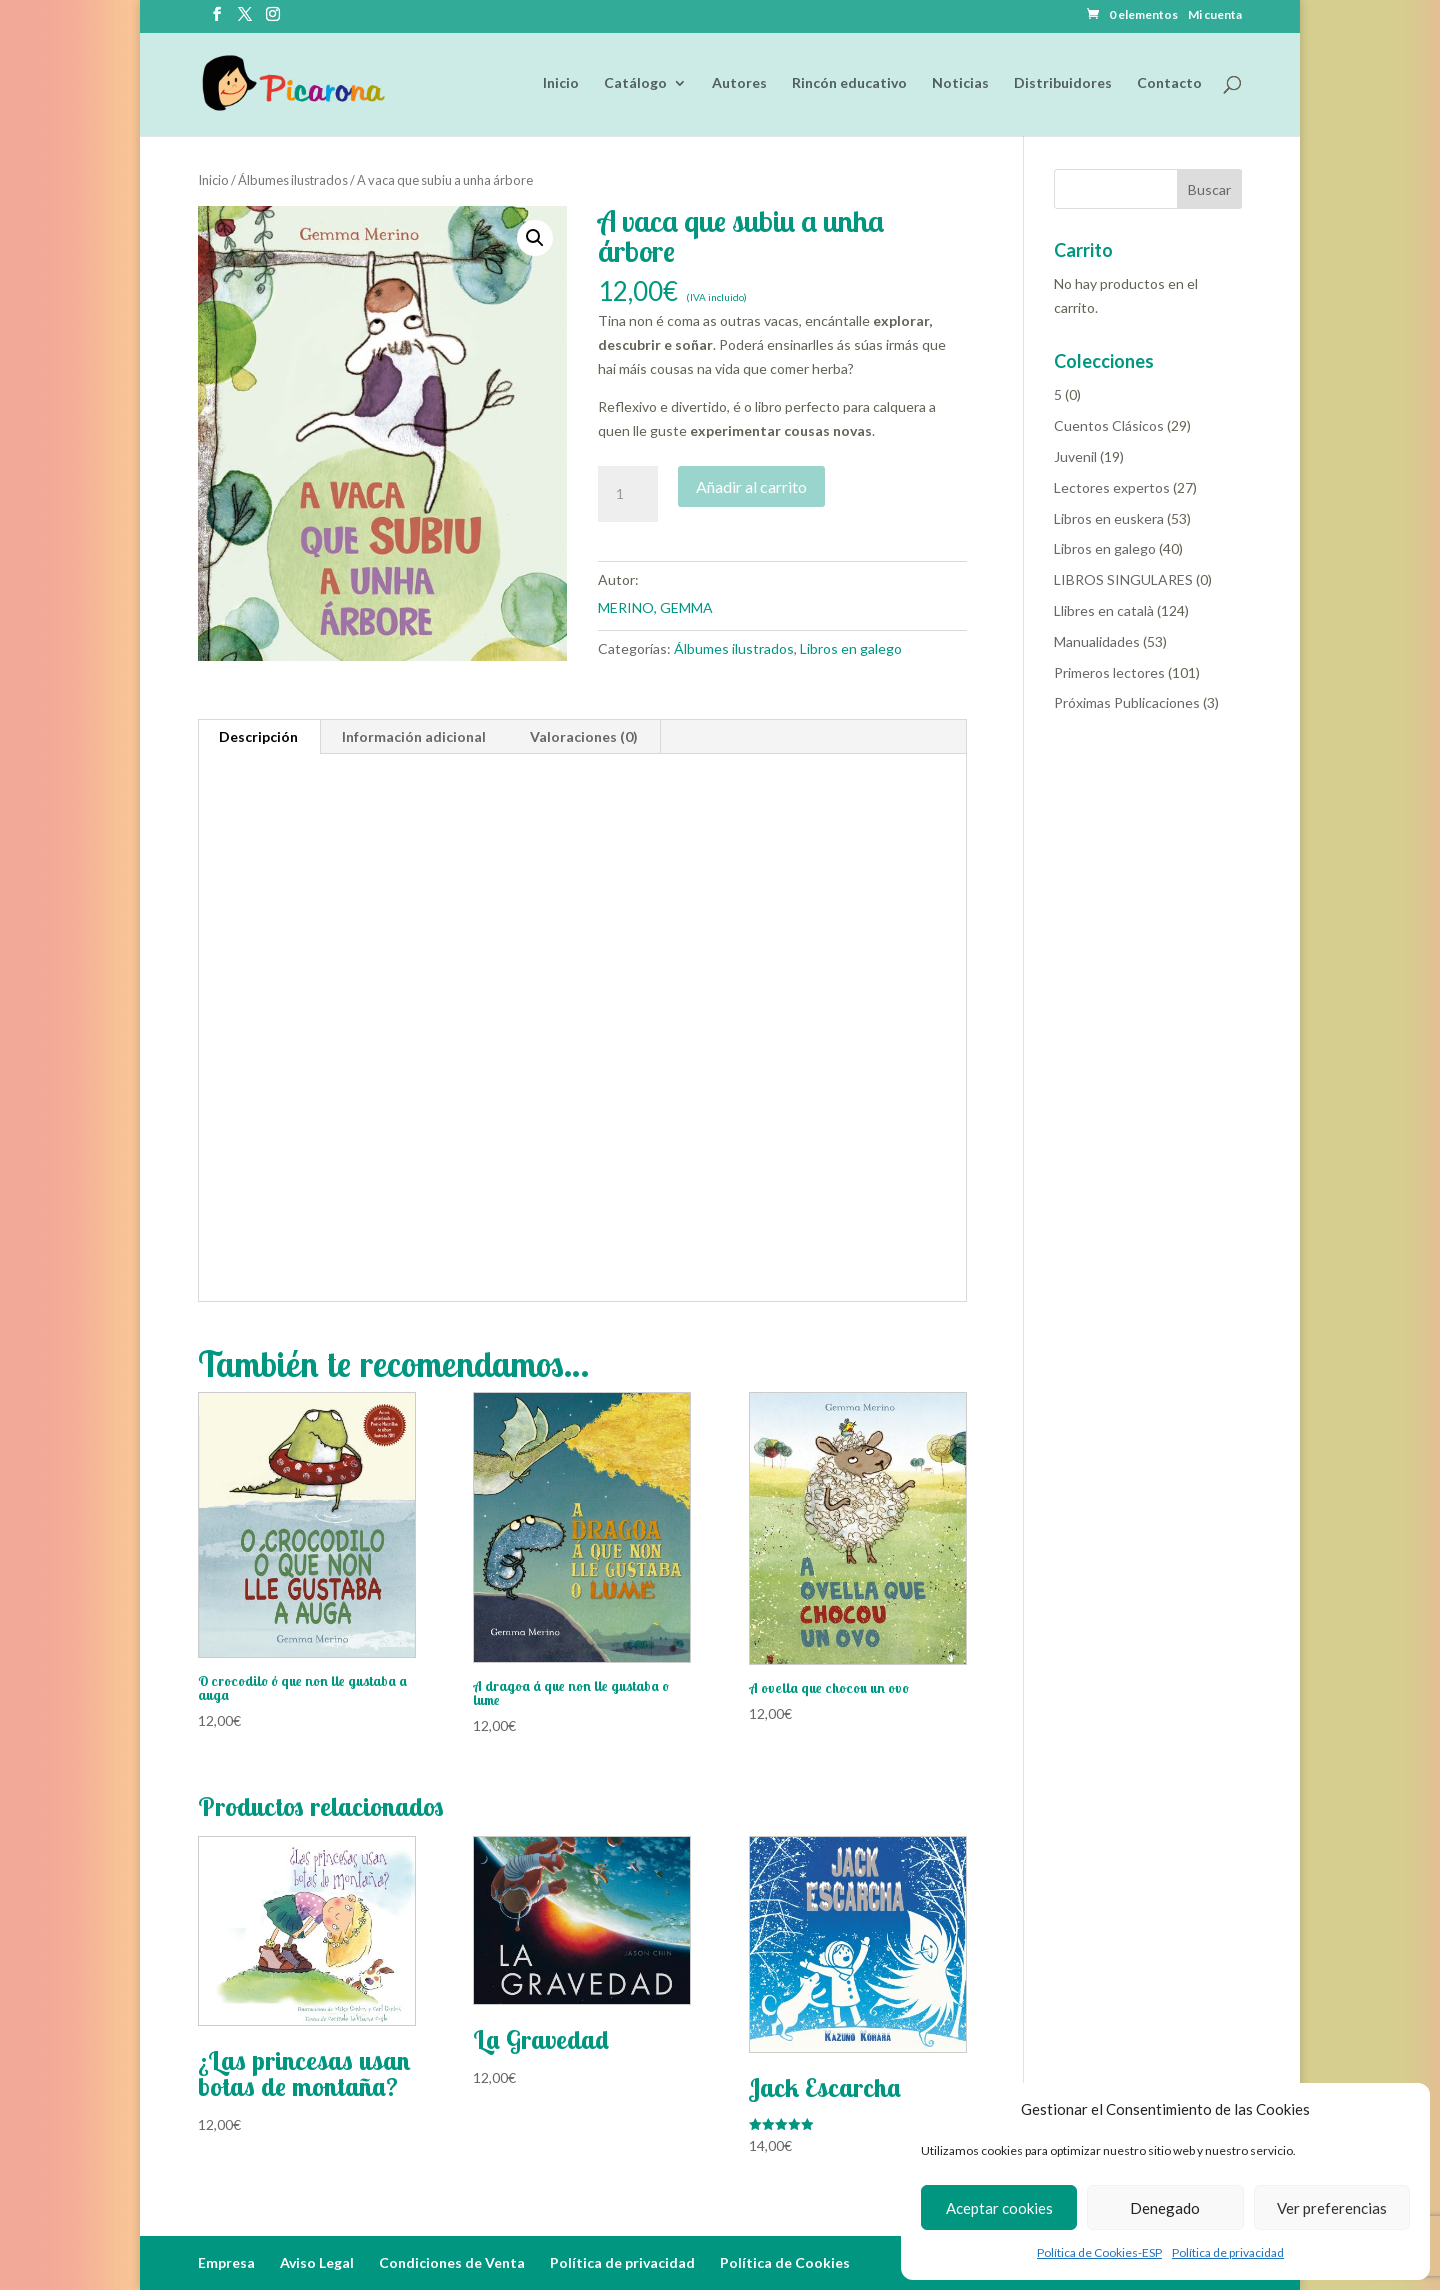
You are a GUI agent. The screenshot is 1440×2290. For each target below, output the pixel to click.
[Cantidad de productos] (628, 494)
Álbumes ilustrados (293, 180)
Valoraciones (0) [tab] (584, 736)
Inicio (561, 83)
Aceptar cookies (999, 2208)
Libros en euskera (1109, 518)
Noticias (960, 83)
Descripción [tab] (258, 736)
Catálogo (635, 83)
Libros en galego (851, 648)
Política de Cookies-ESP (1099, 2252)
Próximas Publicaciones (1127, 702)
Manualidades (1097, 641)
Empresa (226, 2262)
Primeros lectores (1109, 672)
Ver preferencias (1332, 2208)
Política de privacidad (1228, 2252)
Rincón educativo (849, 83)
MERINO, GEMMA (655, 607)
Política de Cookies (785, 2262)
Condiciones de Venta (452, 2262)
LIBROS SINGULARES (1123, 579)
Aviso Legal (317, 2262)
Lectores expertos (1112, 487)
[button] (535, 238)
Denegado (1165, 2208)
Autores (739, 83)
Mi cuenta (1215, 15)
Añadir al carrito (751, 486)
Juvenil (1075, 456)
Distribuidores (1063, 83)
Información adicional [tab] (414, 736)
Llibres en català (1104, 610)
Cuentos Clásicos (1109, 425)
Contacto (1169, 83)
